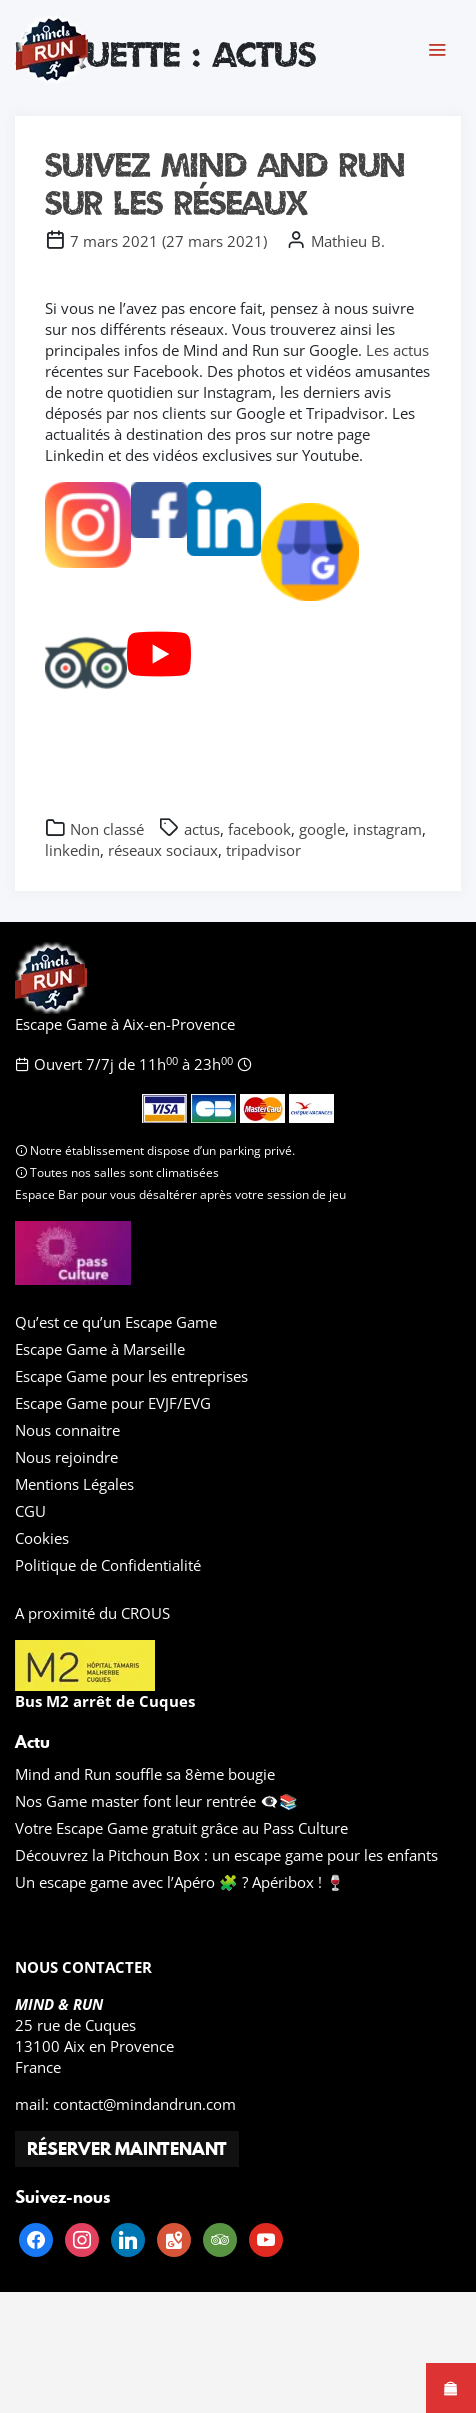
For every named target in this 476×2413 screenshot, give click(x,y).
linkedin (72, 850)
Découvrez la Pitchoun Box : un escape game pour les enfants (226, 1855)
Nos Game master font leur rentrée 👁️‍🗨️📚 (156, 1801)
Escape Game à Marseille (100, 1349)
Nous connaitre (67, 1430)
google (322, 829)
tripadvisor (263, 850)
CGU (30, 1511)
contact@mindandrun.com (144, 2104)
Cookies (42, 1538)
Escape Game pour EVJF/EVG (113, 1403)
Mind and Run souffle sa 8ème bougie (145, 1774)
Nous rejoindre (66, 1457)
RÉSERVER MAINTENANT (127, 2148)
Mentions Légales (74, 1484)
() (168, 241)
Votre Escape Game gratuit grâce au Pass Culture (181, 1828)
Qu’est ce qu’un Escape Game (116, 1322)
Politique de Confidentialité (108, 1565)
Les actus (397, 350)
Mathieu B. (348, 241)
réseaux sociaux (163, 850)
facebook (259, 829)
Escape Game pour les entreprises (131, 1376)
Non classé (107, 829)
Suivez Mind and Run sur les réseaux (225, 183)
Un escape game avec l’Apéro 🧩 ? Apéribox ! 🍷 (180, 1882)
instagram (387, 829)
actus (202, 829)
